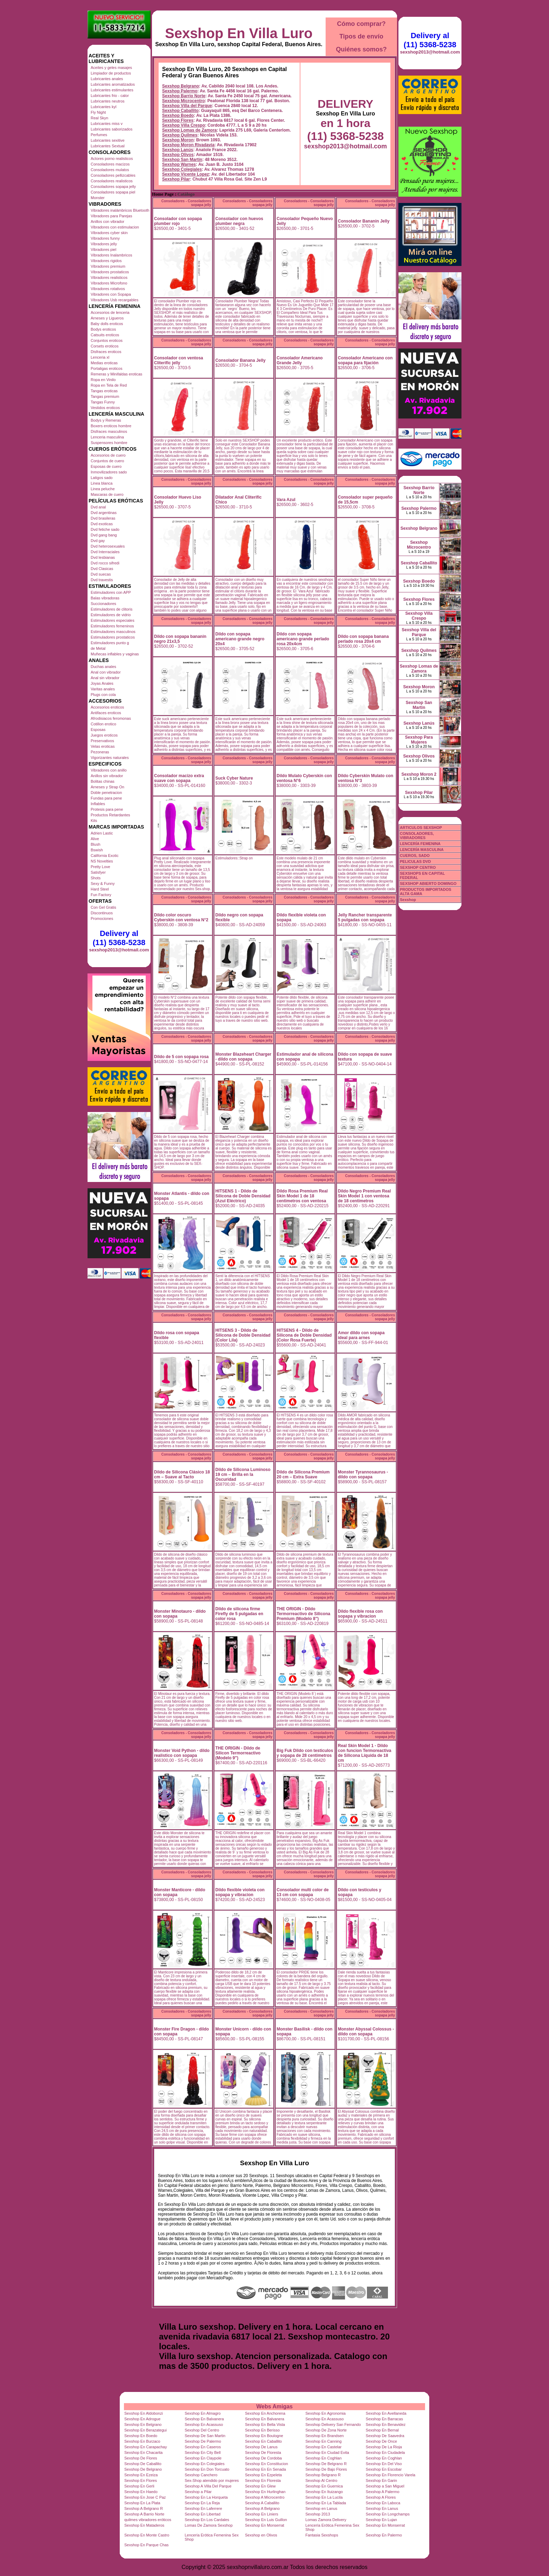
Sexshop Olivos (178, 154)
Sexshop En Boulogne (264, 2436)
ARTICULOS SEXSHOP (421, 827)
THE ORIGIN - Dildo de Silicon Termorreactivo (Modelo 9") (237, 1753)
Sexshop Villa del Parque (187, 105)
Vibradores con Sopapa (111, 294)
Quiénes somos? (361, 49)
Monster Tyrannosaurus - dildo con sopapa (363, 1474)
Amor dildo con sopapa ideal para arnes (361, 1335)
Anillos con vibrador (107, 221)
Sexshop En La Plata (142, 2503)
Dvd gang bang (104, 535)
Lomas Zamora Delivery (325, 2520)
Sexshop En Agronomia (325, 2413)
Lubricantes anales (107, 79)
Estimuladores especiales (112, 620)
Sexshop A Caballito (262, 2503)
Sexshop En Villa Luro (239, 33)
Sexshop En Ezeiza (141, 2475)
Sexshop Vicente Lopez (185, 174)
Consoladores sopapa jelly (113, 186)
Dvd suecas (101, 574)
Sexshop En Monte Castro (146, 2535)
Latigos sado (101, 478)
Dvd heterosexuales (108, 546)
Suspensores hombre (109, 443)
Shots (95, 878)
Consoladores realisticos (112, 181)
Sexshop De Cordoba (263, 2458)
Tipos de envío (361, 36)
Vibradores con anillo (109, 770)
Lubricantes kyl (103, 107)
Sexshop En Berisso (262, 2430)
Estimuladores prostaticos (113, 637)
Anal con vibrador (106, 672)
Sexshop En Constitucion (266, 2464)
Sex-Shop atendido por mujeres (212, 2480)
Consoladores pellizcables (113, 175)
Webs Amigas (274, 2406)
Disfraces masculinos (109, 431)
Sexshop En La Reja (202, 2503)
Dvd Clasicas (102, 568)
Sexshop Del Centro (202, 2430)
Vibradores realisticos (109, 277)
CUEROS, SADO (415, 855)
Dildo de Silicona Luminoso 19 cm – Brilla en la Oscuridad (242, 1474)
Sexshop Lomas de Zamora (189, 130)
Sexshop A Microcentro (265, 2497)
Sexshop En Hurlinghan (265, 2492)
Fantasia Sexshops (321, 2535)
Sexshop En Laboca (383, 2503)
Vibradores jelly (104, 244)
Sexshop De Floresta (263, 2452)
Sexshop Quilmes (179, 135)
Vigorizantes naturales (110, 757)
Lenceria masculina (107, 437)
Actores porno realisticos (112, 158)
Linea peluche (103, 489)
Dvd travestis (102, 580)
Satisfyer (98, 872)
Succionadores (103, 603)
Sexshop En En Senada (265, 2469)
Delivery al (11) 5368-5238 (119, 938)
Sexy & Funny (102, 883)
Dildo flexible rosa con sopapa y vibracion (360, 1614)
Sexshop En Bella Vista (265, 2424)
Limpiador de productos (111, 73)
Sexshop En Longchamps (388, 2514)
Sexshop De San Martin (205, 2436)
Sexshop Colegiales (182, 169)
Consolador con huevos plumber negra (239, 221)
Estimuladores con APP (111, 592)
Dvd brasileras (103, 518)
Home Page (163, 194)
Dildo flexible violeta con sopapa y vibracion (240, 1892)
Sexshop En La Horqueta (206, 2497)
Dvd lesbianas (103, 557)
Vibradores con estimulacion (115, 227)
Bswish (97, 850)
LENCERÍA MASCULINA (422, 849)
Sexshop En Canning (323, 2441)
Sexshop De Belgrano (143, 2469)
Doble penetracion (106, 792)
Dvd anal (98, 507)
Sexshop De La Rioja (384, 2447)
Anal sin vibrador (105, 678)
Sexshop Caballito (180, 110)
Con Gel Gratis (103, 907)
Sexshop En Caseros (203, 2447)
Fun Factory (101, 895)
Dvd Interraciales (105, 552)
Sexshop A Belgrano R (143, 2508)
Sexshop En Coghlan (323, 2458)
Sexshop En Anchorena (265, 2413)
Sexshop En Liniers (261, 2514)
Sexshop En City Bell (203, 2452)
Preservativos (102, 741)
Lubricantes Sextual (108, 146)
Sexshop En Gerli (139, 2486)
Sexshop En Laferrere (203, 2508)
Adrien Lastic (102, 833)
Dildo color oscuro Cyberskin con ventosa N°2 (181, 917)
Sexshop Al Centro (321, 2480)
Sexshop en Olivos (261, 2535)
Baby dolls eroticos (107, 324)
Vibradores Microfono (109, 283)
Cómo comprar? (361, 23)
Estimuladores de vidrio (111, 615)
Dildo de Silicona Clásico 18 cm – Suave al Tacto (182, 1474)
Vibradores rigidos (106, 261)
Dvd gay (98, 541)
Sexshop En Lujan (381, 2520)
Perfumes (99, 135)
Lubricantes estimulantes (112, 90)
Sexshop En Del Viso (384, 2464)
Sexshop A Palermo (382, 2492)
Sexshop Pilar (176, 179)
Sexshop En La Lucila (323, 2497)
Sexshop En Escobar (384, 2469)
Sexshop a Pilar (198, 2492)
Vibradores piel (103, 249)
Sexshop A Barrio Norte (144, 2514)
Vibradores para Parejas (111, 216)
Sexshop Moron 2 (418, 774)
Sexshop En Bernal (382, 2430)
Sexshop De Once (381, 2441)
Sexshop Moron (178, 140)
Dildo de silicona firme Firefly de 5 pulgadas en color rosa (239, 1613)
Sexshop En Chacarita (143, 2452)
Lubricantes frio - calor (110, 95)
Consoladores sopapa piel (113, 192)
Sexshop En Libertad (202, 2514)
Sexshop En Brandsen (324, 2436)
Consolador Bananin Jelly (363, 221)
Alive (95, 839)
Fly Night (98, 112)
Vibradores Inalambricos (111, 255)
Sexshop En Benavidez (386, 2424)
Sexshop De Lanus (261, 2447)
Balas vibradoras (105, 598)
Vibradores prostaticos (110, 272)
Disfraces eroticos (106, 352)
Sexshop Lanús (177, 149)
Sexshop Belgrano (180, 86)
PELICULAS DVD (415, 861)
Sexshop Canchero (201, 2475)
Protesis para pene (107, 809)
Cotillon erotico (103, 724)
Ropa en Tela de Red (109, 385)
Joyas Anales (102, 683)
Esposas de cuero (106, 466)
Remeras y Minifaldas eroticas (116, 374)
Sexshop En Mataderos (144, 2525)
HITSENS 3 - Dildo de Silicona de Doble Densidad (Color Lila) (242, 1335)
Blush (95, 844)
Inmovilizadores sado (109, 472)
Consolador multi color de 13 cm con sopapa (303, 1892)
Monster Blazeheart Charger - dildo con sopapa (243, 1057)
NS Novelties (102, 861)
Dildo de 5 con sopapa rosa (181, 1056)
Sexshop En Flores (140, 2480)
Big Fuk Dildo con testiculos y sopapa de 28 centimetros (305, 1753)
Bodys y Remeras (106, 420)
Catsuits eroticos (105, 335)
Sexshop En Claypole (203, 2458)
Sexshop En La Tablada (325, 2503)
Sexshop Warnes (179, 164)
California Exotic (104, 855)
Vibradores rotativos (108, 289)
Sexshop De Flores (140, 2458)
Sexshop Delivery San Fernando (333, 2424)
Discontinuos (102, 913)
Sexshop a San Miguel (385, 2486)
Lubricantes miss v (107, 123)
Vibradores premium (108, 266)
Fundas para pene (106, 798)
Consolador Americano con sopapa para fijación (365, 360)
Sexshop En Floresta (263, 2480)
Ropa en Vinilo (103, 380)
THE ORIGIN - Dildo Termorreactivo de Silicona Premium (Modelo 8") (303, 1613)
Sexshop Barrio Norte (183, 95)
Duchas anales (103, 666)
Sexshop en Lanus (321, 2508)
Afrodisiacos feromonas (111, 718)
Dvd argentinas (104, 513)
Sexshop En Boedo (140, 2436)
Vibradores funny (105, 238)
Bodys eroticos (103, 329)
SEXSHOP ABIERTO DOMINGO (428, 883)
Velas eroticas (102, 746)
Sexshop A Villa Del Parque (208, 2486)
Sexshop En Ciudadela (385, 2452)
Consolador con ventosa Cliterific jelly (178, 360)
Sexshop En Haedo (141, 2492)
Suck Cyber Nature (234, 778)
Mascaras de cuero (107, 494)
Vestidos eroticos (105, 408)
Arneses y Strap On (107, 787)
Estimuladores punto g (110, 643)
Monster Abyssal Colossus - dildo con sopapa (366, 2031)
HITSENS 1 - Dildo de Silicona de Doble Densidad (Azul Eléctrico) (242, 1196)
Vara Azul (286, 499)
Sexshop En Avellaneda (386, 2413)
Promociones (102, 918)
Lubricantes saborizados (111, 129)
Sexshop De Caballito (142, 2464)
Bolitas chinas (102, 781)
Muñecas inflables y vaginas (115, 654)
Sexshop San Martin (182, 159)
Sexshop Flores (177, 120)
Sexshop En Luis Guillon (266, 2520)
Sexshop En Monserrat (264, 2525)
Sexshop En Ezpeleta (263, 2475)
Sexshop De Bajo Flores (326, 2469)
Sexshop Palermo (179, 91)
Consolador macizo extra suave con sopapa (179, 778)
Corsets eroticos (104, 346)
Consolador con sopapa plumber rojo (178, 221)
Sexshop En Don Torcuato (207, 2469)
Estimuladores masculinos (113, 631)
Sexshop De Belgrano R (326, 2464)
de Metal (98, 648)
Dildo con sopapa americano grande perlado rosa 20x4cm (303, 639)
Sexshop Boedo (178, 115)
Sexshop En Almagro (203, 2413)
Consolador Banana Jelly (240, 360)
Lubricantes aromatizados (113, 84)
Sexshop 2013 (317, 2514)
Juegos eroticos (104, 735)
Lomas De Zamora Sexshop (208, 2525)
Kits (94, 820)
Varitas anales (103, 689)
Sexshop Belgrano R (323, 2475)
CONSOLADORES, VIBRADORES (417, 835)
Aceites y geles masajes (111, 67)
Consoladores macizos (110, 164)
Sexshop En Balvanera (204, 2419)
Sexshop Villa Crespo (183, 125)
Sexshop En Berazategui (145, 2430)
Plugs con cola (103, 694)
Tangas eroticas (104, 391)
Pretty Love (100, 867)
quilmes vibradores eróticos (147, 2520)
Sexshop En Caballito (263, 2441)
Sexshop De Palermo (203, 2441)
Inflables (98, 804)
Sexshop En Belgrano (142, 2424)
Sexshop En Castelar (323, 2447)
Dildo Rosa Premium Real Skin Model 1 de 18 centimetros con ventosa (302, 1196)
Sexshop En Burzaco (142, 2441)
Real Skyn (99, 118)
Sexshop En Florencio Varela (391, 2475)
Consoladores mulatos (110, 170)
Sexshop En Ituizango (324, 2492)
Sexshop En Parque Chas (146, 2545)
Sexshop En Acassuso (324, 2419)
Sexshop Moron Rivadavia (188, 144)
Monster (98, 198)
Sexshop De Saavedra (385, 2436)
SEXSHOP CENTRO (418, 867)
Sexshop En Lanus (382, 2508)
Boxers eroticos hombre (111, 426)
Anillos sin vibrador (107, 776)
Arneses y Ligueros (107, 318)
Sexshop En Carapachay (145, 2447)
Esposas (98, 729)
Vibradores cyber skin (109, 233)
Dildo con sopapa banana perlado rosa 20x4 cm (363, 639)
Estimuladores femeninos (112, 626)
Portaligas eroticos (107, 368)
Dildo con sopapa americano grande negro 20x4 (239, 639)
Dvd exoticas (102, 524)
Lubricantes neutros (108, 101)
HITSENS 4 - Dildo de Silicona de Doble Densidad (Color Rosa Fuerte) (304, 1335)
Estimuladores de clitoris (111, 609)
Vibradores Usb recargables (114, 300)
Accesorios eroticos (107, 707)
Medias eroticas (104, 363)
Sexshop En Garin (381, 2480)
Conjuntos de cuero (107, 461)
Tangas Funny (103, 402)
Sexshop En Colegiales (204, 2464)
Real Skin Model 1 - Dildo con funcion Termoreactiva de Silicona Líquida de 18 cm (364, 1753)
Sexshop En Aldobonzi (143, 2413)
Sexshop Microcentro (183, 100)
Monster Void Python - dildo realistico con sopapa (181, 1753)
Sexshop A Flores (381, 2497)
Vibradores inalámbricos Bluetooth (120, 210)
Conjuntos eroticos (107, 340)
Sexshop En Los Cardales (207, 2520)
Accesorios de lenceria (110, 312)
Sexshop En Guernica (324, 2486)
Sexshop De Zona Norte (326, 2430)
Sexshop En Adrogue (142, 2419)
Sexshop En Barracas (384, 2419)
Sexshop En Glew (260, 2486)
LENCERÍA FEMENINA (420, 844)
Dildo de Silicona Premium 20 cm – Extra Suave (303, 1474)
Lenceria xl (100, 357)
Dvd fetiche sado (105, 529)
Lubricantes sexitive (108, 140)
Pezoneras (100, 752)
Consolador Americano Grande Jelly (300, 360)
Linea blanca (101, 483)
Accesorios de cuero (108, 455)
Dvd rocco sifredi (105, 563)
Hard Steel (100, 889)
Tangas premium (105, 396)
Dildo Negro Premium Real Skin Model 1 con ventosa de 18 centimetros (364, 1196)
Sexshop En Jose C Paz (145, 2497)
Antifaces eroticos (106, 713)
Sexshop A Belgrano (262, 2508)
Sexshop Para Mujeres (419, 740)
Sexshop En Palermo (384, 2535)
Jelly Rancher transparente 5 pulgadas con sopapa (365, 917)
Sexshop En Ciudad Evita (327, 2452)
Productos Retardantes (110, 815)
